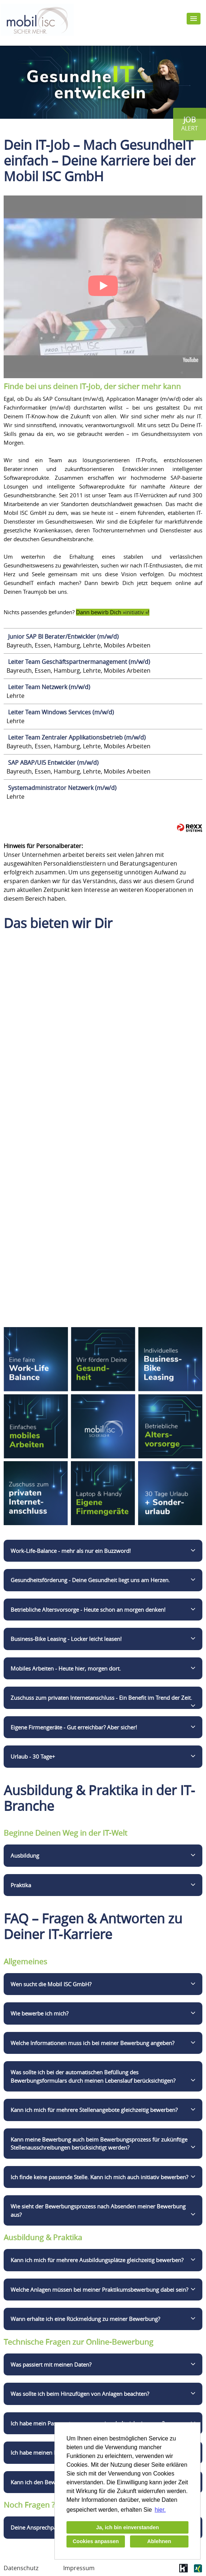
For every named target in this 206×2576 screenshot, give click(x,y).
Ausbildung (25, 1855)
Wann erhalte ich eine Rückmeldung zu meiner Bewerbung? (85, 2318)
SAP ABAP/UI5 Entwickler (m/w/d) (53, 763)
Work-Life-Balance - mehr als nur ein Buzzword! (71, 1550)
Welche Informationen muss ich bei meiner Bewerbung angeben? (92, 2043)
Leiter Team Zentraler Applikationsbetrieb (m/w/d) (77, 737)
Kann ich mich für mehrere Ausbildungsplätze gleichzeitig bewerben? (97, 2260)
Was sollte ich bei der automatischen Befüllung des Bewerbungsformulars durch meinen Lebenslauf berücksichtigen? (93, 2076)
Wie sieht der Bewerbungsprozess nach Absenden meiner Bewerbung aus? (98, 2210)
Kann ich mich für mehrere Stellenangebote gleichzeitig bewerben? (94, 2109)
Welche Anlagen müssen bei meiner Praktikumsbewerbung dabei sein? (99, 2289)
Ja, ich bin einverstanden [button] (127, 2527)
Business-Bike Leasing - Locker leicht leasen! (66, 1638)
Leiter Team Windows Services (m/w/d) (61, 712)
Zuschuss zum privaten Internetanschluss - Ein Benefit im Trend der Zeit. (101, 1697)
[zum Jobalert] (189, 124)
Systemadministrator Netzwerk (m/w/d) (62, 788)
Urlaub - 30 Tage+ (33, 1756)
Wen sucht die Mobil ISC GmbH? (51, 1984)
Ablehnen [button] (159, 2541)
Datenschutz (21, 2568)
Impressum (79, 2568)
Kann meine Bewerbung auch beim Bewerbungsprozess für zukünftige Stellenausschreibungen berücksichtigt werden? (99, 2143)
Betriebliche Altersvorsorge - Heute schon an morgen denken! (88, 1609)
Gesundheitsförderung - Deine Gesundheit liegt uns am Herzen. (90, 1580)
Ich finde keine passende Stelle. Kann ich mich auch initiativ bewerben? (99, 2177)
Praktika (21, 1885)
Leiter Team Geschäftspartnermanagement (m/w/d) (79, 662)
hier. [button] (160, 2510)
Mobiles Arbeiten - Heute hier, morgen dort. (66, 1668)
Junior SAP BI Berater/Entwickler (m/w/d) (63, 636)
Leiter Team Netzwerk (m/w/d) (49, 687)
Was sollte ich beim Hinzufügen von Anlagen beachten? (80, 2393)
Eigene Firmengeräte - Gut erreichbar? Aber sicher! (74, 1727)
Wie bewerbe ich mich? (39, 2013)
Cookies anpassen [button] (96, 2541)
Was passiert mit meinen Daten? (51, 2364)
